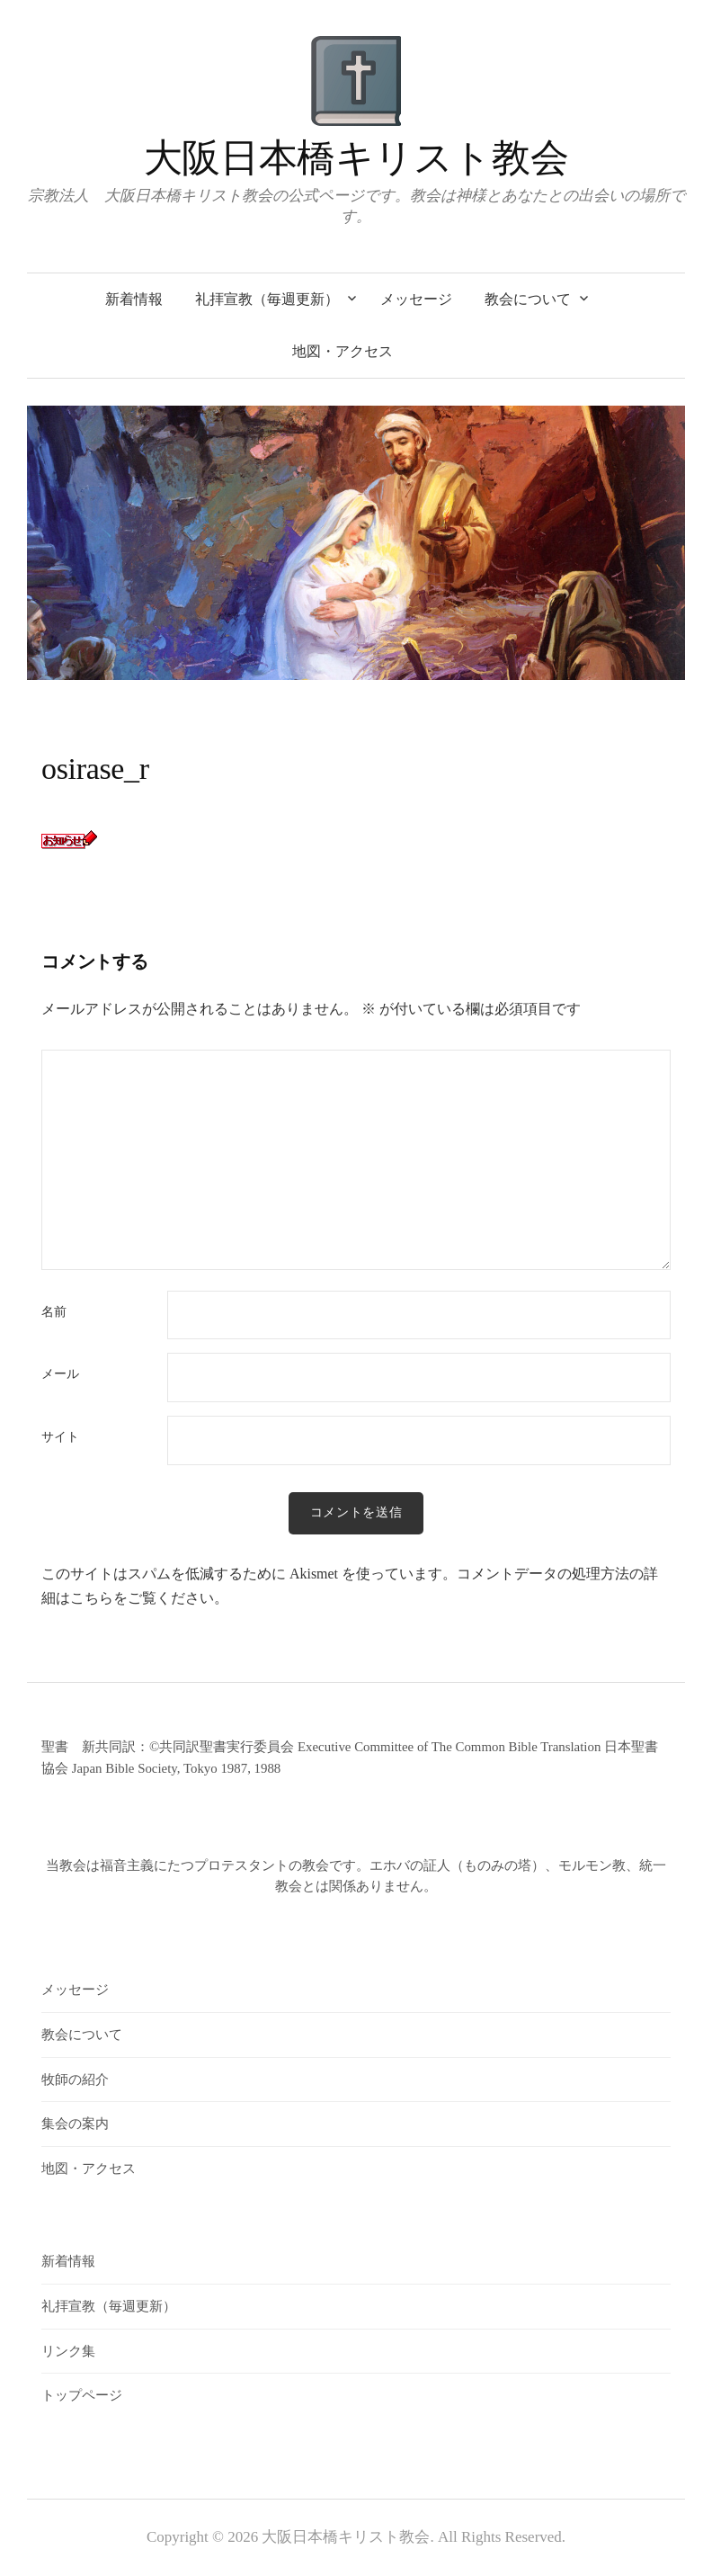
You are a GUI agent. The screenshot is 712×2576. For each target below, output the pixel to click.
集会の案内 (75, 2123)
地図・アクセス (342, 351)
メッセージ (416, 299)
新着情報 (134, 299)
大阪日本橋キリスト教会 (356, 158)
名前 (54, 1312)
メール (60, 1374)
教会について (528, 299)
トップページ (81, 2395)
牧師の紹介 (75, 2079)
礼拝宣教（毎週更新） (267, 299)
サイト (60, 1437)
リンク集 (68, 2351)
